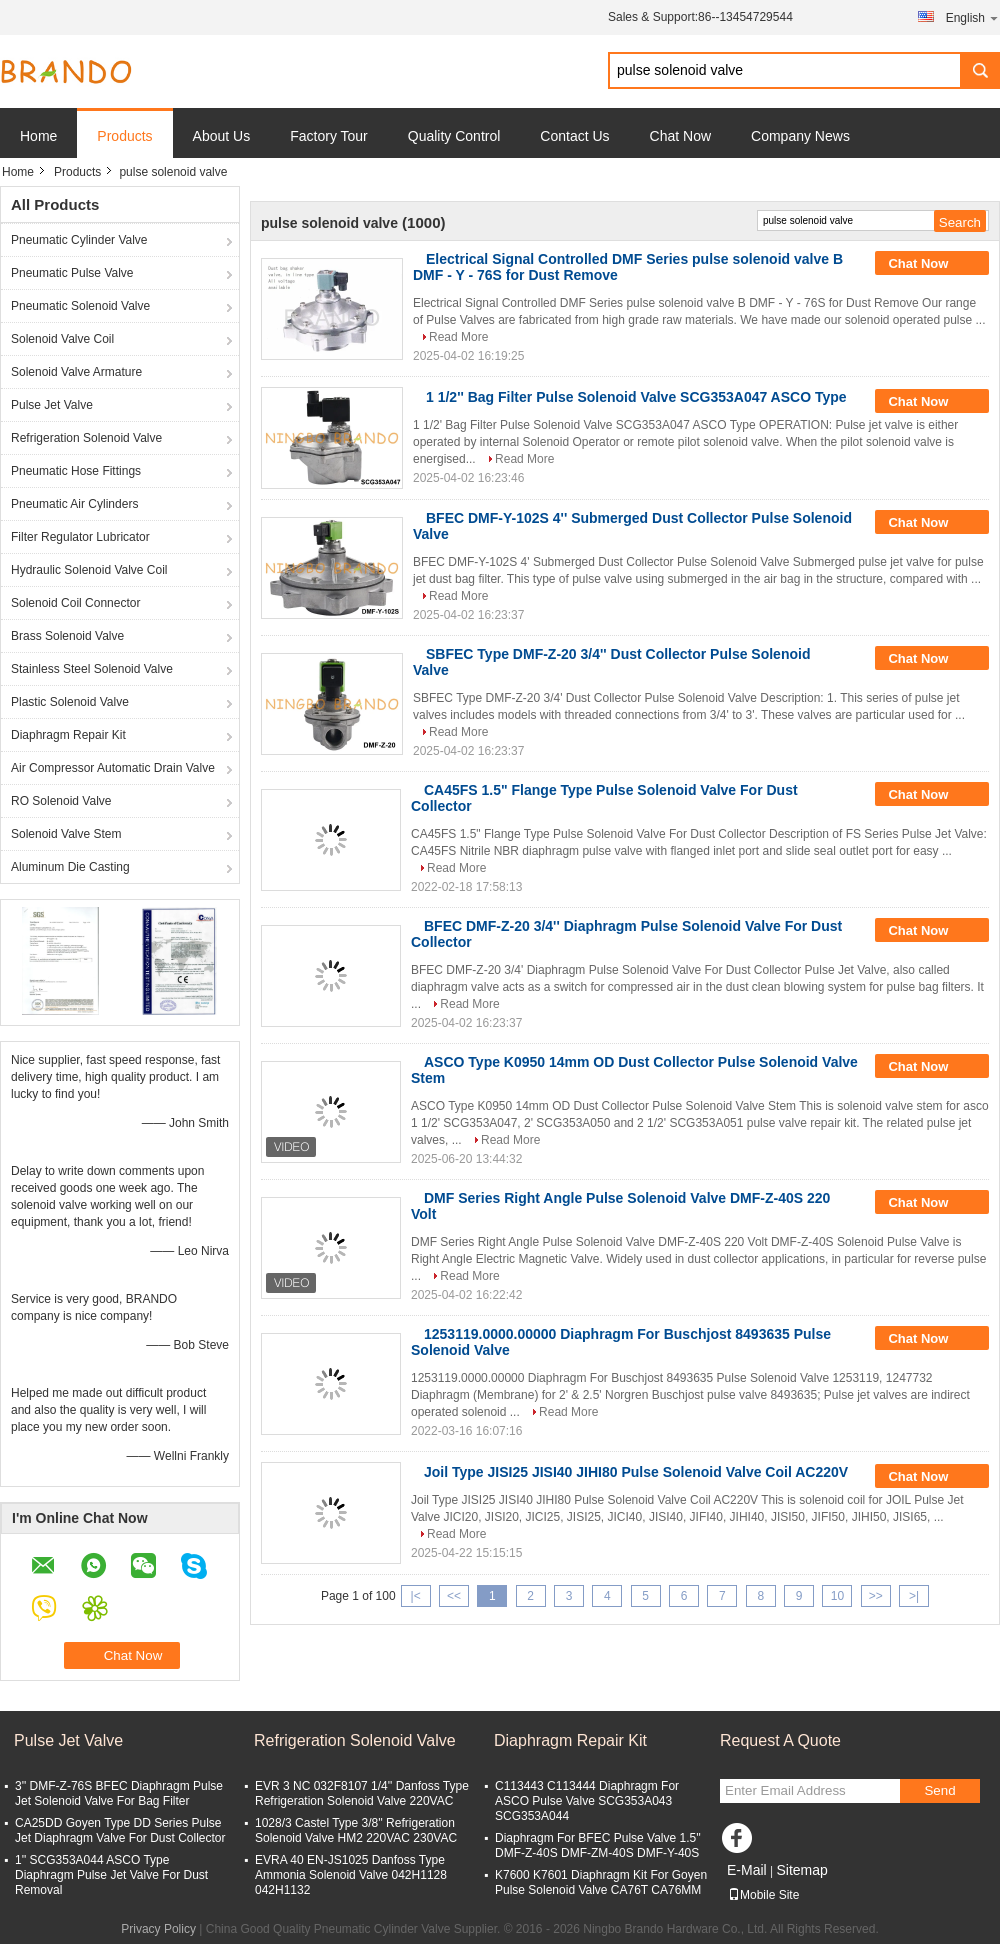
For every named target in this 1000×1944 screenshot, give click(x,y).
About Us (222, 136)
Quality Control (454, 136)
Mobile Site (763, 1895)
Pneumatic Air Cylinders (74, 504)
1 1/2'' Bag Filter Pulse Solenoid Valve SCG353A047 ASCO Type (636, 397)
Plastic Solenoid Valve (70, 702)
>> (876, 1596)
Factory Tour (329, 136)
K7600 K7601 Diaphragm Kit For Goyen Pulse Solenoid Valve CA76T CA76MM (601, 1882)
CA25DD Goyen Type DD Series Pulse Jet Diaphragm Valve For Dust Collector (120, 1830)
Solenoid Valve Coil (62, 339)
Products (124, 136)
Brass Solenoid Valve (67, 636)
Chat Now (680, 136)
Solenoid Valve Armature (76, 372)
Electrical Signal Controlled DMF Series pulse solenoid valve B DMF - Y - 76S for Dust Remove (628, 267)
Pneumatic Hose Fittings (76, 471)
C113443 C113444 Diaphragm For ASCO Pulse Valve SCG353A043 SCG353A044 (587, 1801)
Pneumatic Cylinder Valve (79, 240)
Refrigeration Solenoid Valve (86, 438)
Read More (458, 337)
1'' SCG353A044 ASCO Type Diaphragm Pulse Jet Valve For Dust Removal (111, 1875)
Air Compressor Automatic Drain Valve (113, 768)
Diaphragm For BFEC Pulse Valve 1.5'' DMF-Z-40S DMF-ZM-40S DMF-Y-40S (598, 1845)
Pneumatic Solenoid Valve (80, 306)
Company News (800, 136)
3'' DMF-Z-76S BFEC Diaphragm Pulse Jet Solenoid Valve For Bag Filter (119, 1793)
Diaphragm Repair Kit (68, 735)
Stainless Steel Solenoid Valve (92, 669)
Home (38, 136)
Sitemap (801, 1870)
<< (454, 1596)
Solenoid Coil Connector (75, 603)
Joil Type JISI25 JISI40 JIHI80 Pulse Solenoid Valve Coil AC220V (636, 1472)
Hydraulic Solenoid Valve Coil (89, 570)
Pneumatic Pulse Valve (72, 273)
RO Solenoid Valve (61, 801)
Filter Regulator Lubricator (80, 537)
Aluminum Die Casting (70, 867)
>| (914, 1596)
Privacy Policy (158, 1929)
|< (416, 1596)
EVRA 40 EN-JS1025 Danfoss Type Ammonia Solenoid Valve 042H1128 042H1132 (351, 1875)
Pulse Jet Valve (52, 405)
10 (837, 1596)
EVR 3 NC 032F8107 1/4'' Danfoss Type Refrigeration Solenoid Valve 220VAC (362, 1793)
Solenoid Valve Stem (66, 834)
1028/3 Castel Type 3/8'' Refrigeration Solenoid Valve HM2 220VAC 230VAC (356, 1830)
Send (939, 1790)
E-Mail (747, 1870)
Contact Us (574, 136)
